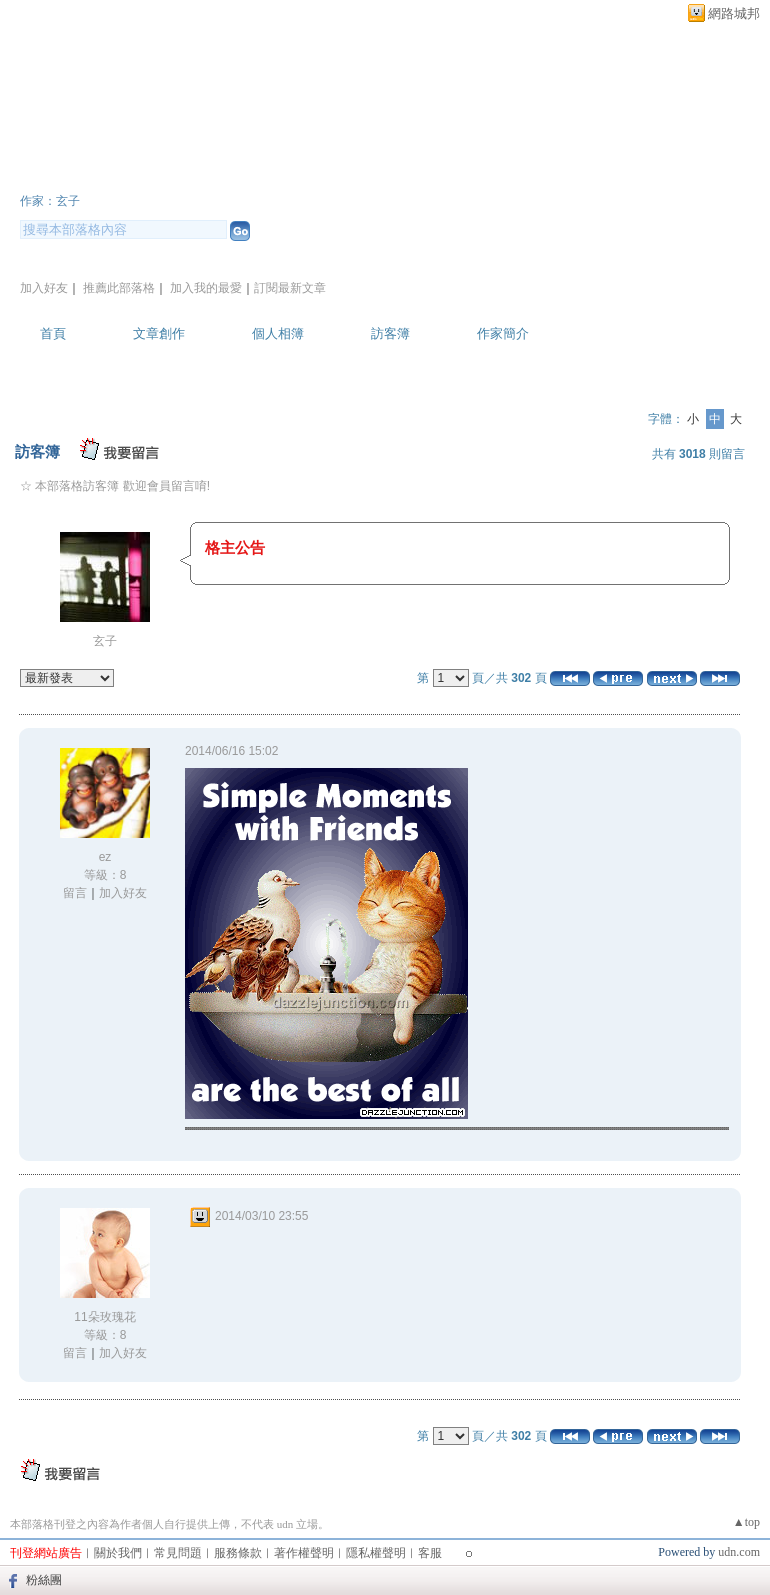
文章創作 (159, 333)
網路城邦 (734, 13)
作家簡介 (503, 333)
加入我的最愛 (206, 288)
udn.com (739, 1552)
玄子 (105, 641)
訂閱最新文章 (290, 288)
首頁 (53, 333)
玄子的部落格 (110, 173)
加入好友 (44, 288)
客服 (430, 1553)
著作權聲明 (304, 1553)
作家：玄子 (50, 201)
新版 (290, 173)
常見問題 (178, 1553)
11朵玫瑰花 (104, 1317)
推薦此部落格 (119, 288)
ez (105, 857)
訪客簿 (390, 333)
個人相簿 (278, 333)
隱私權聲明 (376, 1553)
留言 (75, 893)
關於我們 (118, 1553)
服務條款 (238, 1553)
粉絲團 (44, 1580)
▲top (746, 1522)
